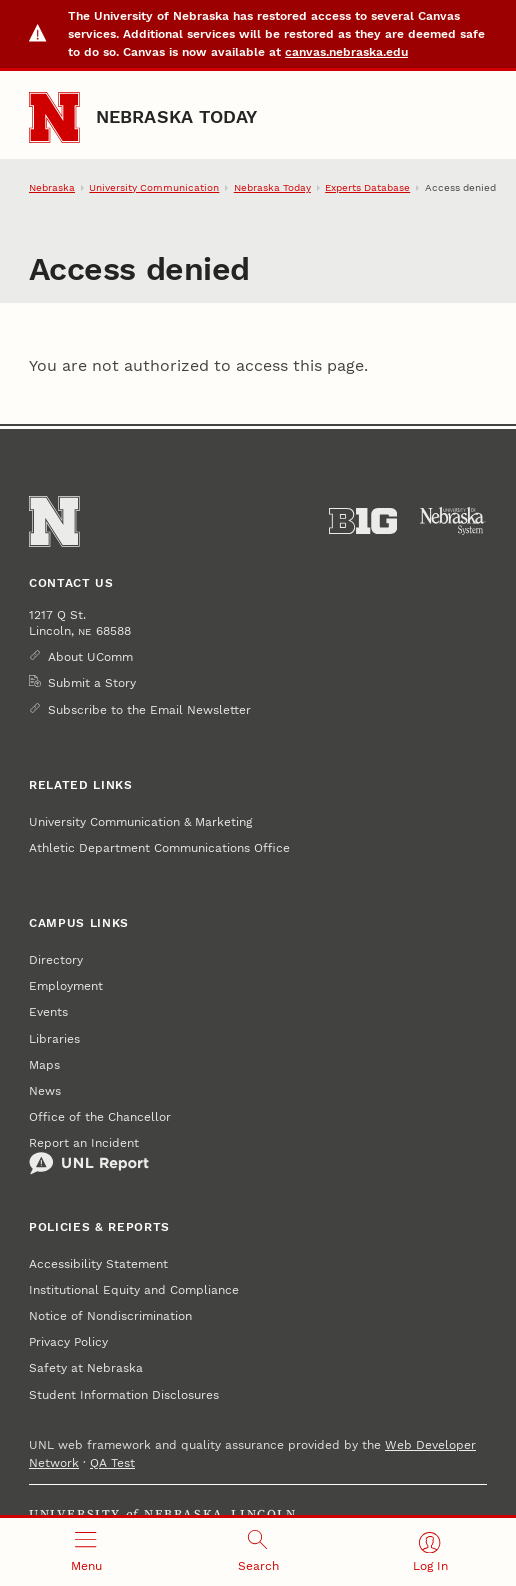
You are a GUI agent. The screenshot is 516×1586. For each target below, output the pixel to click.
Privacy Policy (68, 1342)
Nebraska (52, 187)
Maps (44, 1065)
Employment (66, 986)
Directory (56, 960)
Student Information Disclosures (124, 1395)
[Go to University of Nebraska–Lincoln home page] (54, 117)
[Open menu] (86, 1552)
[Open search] (258, 1552)
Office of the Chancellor (100, 1117)
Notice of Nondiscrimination (110, 1316)
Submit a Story (92, 683)
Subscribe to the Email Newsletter (149, 710)
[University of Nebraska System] (453, 521)
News (45, 1091)
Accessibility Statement (98, 1264)
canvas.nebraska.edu (346, 52)
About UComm (90, 657)
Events (48, 1012)
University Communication (154, 187)
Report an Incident (89, 1156)
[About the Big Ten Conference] (363, 521)
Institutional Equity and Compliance (134, 1290)
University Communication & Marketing (140, 822)
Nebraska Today (177, 116)
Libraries (54, 1039)
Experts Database (367, 187)
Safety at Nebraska (86, 1368)
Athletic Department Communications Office (159, 848)
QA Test (112, 1463)
